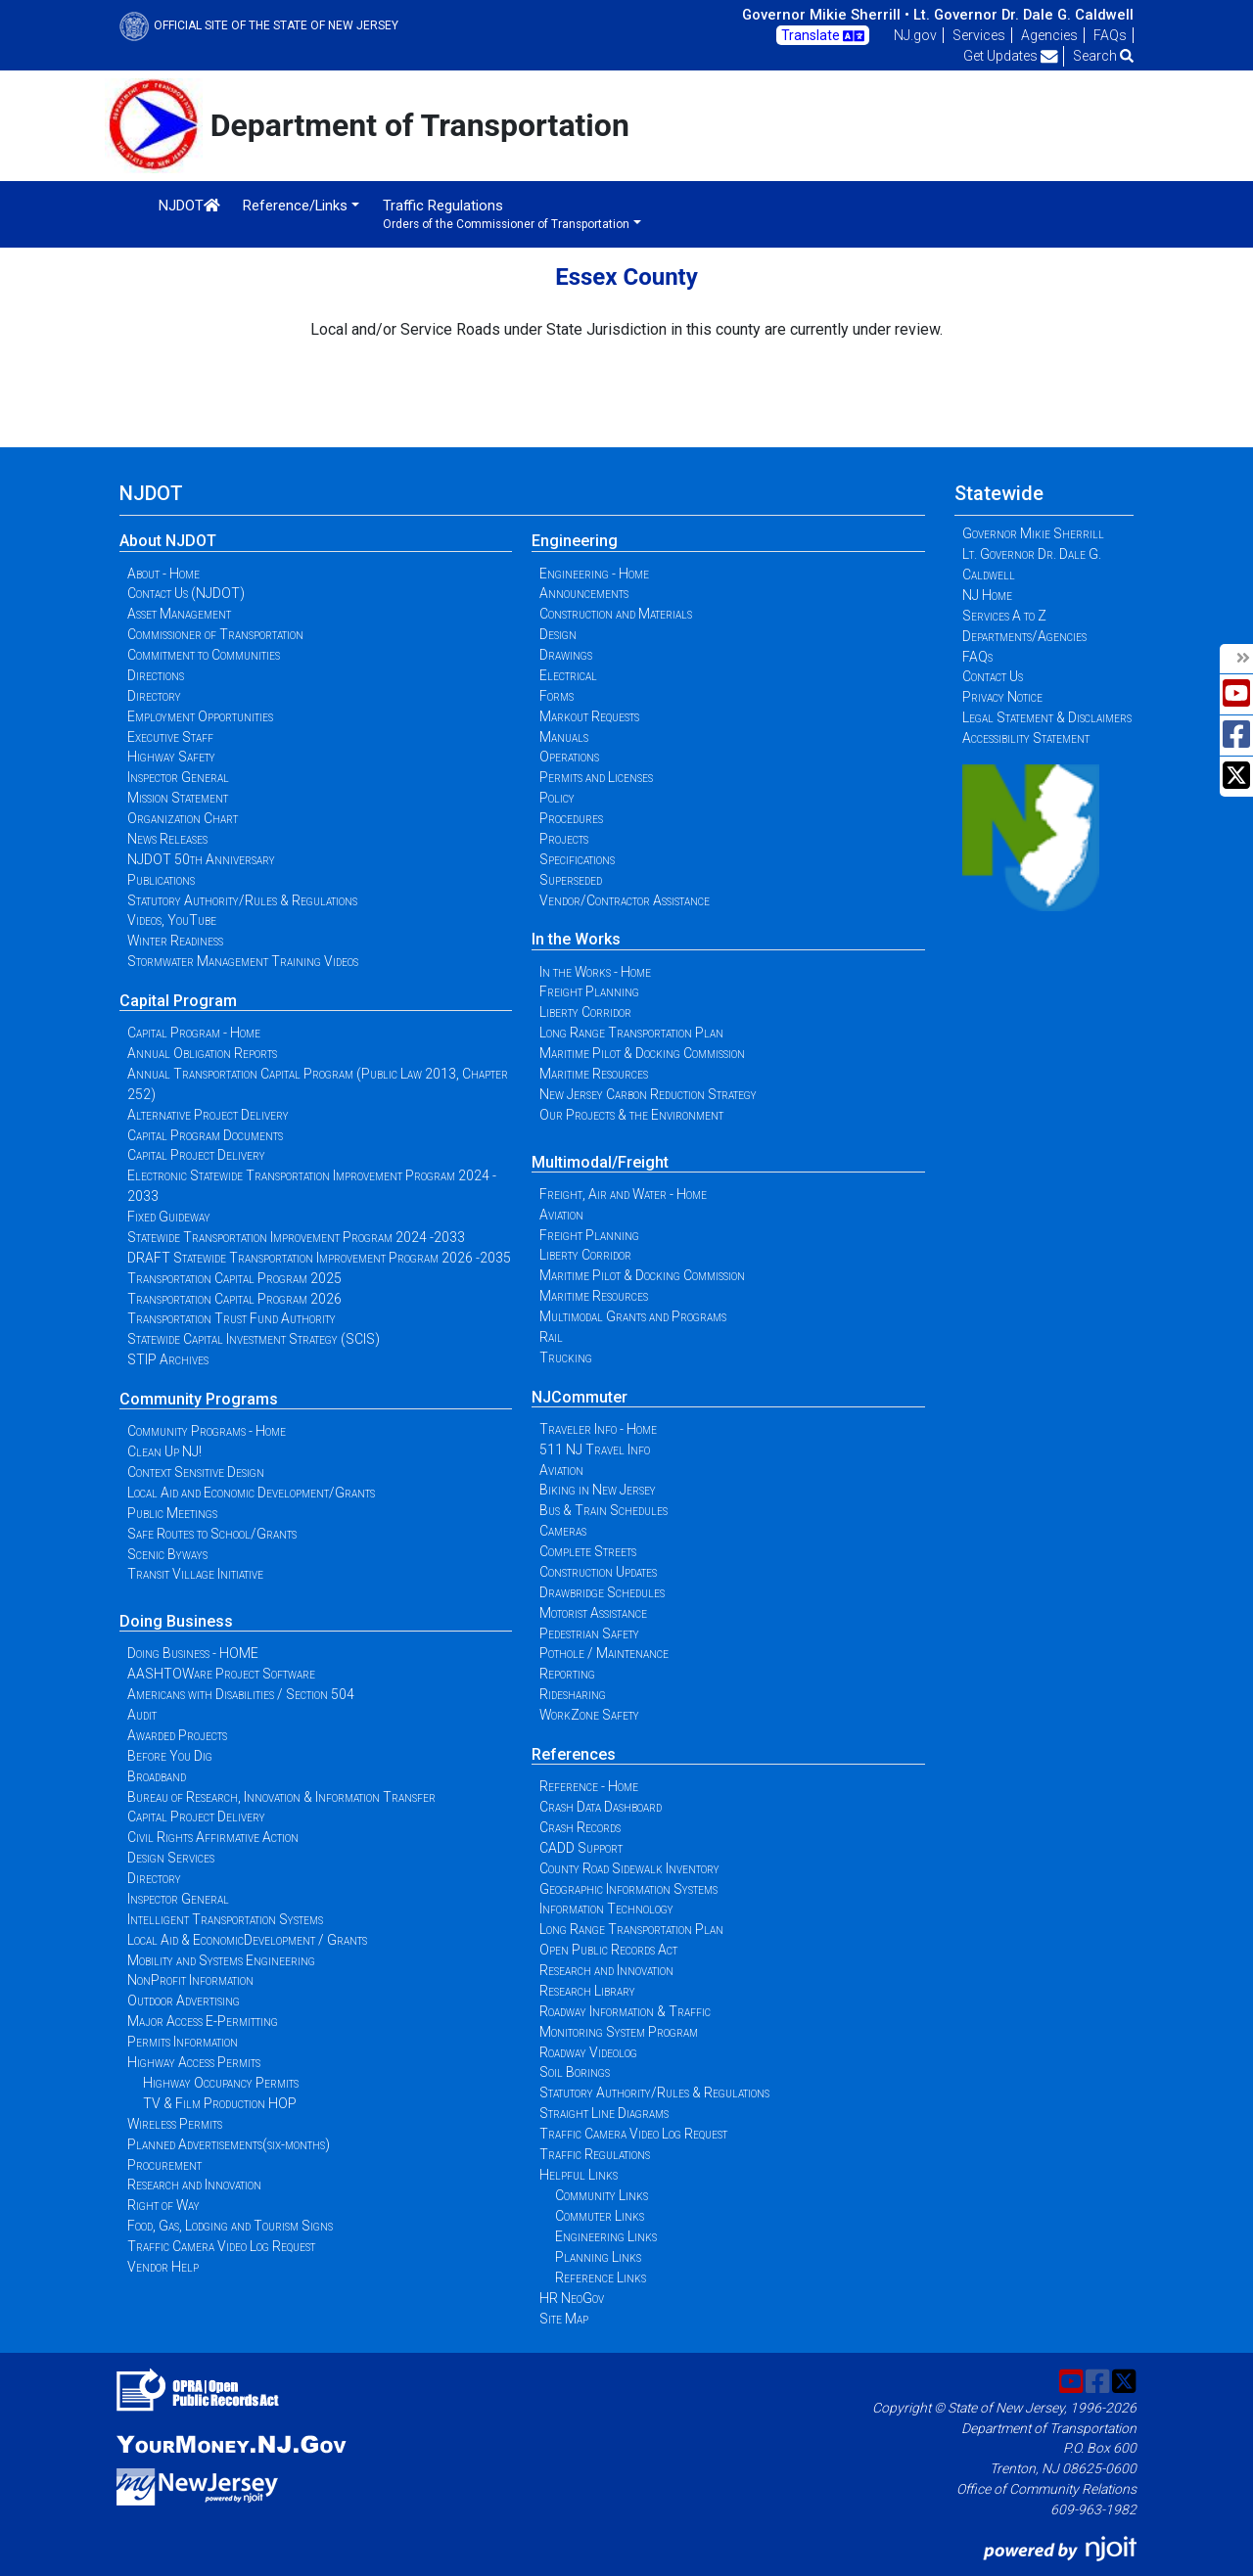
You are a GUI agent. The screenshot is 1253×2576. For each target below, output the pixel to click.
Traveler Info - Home (598, 1429)
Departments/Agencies (1024, 636)
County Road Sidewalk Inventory (629, 1868)
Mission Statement (177, 797)
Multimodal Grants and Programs (632, 1316)
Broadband (156, 1776)
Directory (154, 696)
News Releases (167, 839)
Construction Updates (598, 1572)
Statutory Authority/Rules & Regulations (242, 900)
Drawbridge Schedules (602, 1592)
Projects (563, 839)
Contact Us (992, 676)
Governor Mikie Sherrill (1033, 533)
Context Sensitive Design (195, 1472)
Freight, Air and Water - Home (623, 1194)
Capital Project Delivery (196, 1155)
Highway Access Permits (193, 2062)
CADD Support (581, 1848)
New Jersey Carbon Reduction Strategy (648, 1094)
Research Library (587, 1991)
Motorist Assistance (593, 1613)
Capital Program (178, 1000)
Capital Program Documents (205, 1135)
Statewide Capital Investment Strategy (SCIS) (253, 1339)
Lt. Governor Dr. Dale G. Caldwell (1023, 14)
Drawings (565, 655)
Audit (142, 1715)
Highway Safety (171, 756)
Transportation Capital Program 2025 (234, 1278)
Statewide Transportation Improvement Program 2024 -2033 (296, 1237)
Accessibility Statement (1026, 738)
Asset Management (179, 613)
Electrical (568, 675)
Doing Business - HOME (192, 1653)
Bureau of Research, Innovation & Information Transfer (281, 1797)
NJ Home (987, 595)
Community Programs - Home (206, 1431)
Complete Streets (587, 1551)
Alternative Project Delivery (208, 1115)
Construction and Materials (615, 613)
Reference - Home (588, 1786)
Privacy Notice (1002, 697)
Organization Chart (182, 818)
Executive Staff (170, 737)
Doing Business (176, 1621)
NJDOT (189, 205)
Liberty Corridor (585, 1012)
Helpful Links (578, 2175)
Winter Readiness (175, 940)
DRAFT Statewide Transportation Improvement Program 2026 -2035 (319, 1257)
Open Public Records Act (608, 1949)
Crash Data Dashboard (600, 1807)
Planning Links (598, 2257)
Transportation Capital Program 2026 (234, 1299)
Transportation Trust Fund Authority (231, 1318)
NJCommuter (579, 1397)
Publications (161, 880)
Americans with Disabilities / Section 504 (240, 1694)
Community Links (601, 2195)
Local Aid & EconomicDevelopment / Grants (247, 1940)
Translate (822, 36)
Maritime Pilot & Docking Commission (642, 1053)
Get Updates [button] (1010, 56)
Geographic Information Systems (628, 1889)
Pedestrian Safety (589, 1633)
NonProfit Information (190, 1980)
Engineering (575, 540)
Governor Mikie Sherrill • (825, 14)
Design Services (170, 1857)
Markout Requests (589, 716)
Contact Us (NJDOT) (186, 593)
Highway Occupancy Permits (221, 2083)
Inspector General (178, 777)
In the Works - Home (595, 972)
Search (1103, 56)
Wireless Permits (174, 2124)
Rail (551, 1337)
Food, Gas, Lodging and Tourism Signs (230, 2225)
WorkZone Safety (589, 1715)
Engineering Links (606, 2236)
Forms (556, 696)
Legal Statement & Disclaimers (1047, 717)
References (574, 1754)
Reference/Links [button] (295, 205)
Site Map (563, 2318)
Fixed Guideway (168, 1216)
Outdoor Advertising (183, 2000)
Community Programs (198, 1399)
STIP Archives (168, 1359)
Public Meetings (172, 1513)
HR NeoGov (571, 2298)
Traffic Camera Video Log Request (221, 2246)
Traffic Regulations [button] (506, 214)
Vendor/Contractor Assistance (624, 900)
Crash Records (580, 1827)
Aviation (561, 1214)
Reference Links (600, 2277)
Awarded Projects (177, 1735)
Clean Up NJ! (164, 1451)
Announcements (583, 593)
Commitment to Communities (203, 655)
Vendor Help (163, 2267)
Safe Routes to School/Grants (212, 1533)
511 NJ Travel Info (594, 1449)
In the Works (576, 939)
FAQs (1110, 35)
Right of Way (163, 2205)
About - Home (163, 573)
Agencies (1049, 35)
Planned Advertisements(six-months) (228, 2144)
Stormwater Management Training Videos (242, 961)
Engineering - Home (594, 573)
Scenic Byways (167, 1554)
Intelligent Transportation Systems (225, 1919)
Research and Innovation (194, 2184)
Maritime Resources (593, 1073)
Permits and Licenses (596, 777)
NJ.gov (915, 35)
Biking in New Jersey (597, 1489)
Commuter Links (599, 2216)
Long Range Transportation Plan (631, 1032)
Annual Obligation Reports (202, 1053)
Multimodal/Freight (600, 1162)
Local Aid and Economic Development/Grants (251, 1492)
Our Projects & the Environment (631, 1115)
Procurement (164, 2165)
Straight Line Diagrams (604, 2113)
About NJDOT (167, 540)
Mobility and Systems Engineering (221, 1960)
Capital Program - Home (193, 1032)
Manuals (563, 737)
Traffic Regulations (594, 2154)
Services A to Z (1004, 615)
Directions (155, 675)
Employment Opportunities (200, 716)
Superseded (570, 880)
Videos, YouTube (171, 920)
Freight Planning (589, 991)
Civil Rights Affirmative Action (213, 1837)
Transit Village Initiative (195, 1574)
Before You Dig (169, 1756)
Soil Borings (574, 2072)
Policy (557, 797)
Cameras (562, 1531)
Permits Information (182, 2041)
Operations (569, 756)
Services (978, 35)
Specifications (577, 859)
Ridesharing (572, 1694)
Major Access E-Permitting (202, 2021)
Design (558, 634)
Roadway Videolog (588, 2052)
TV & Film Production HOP (220, 2103)
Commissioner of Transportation (215, 634)
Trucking (565, 1357)
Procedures (571, 818)
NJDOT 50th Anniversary (201, 859)
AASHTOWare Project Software (221, 1673)
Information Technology (606, 1908)
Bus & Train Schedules (603, 1510)
